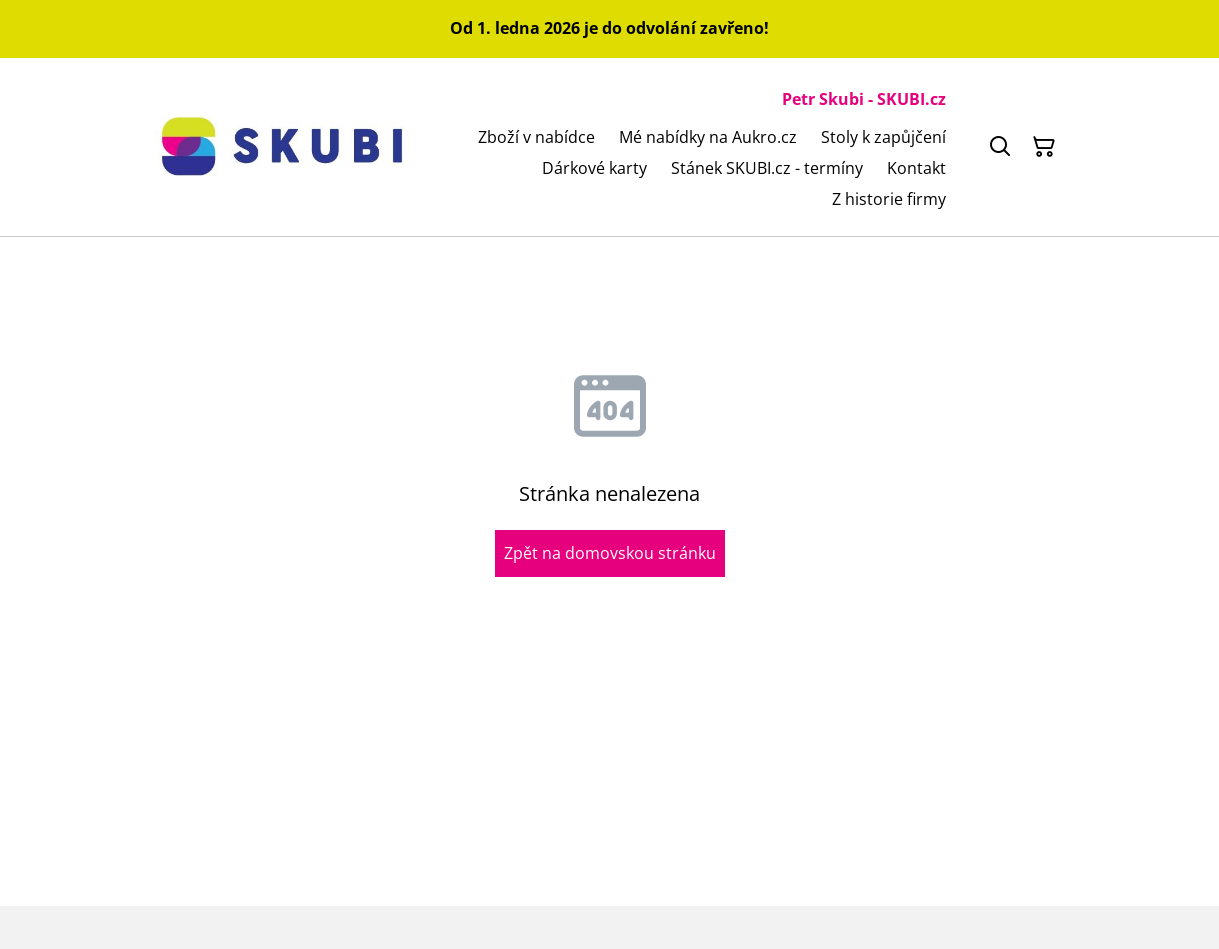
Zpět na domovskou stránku (610, 553)
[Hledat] (1000, 147)
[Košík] (1044, 147)
